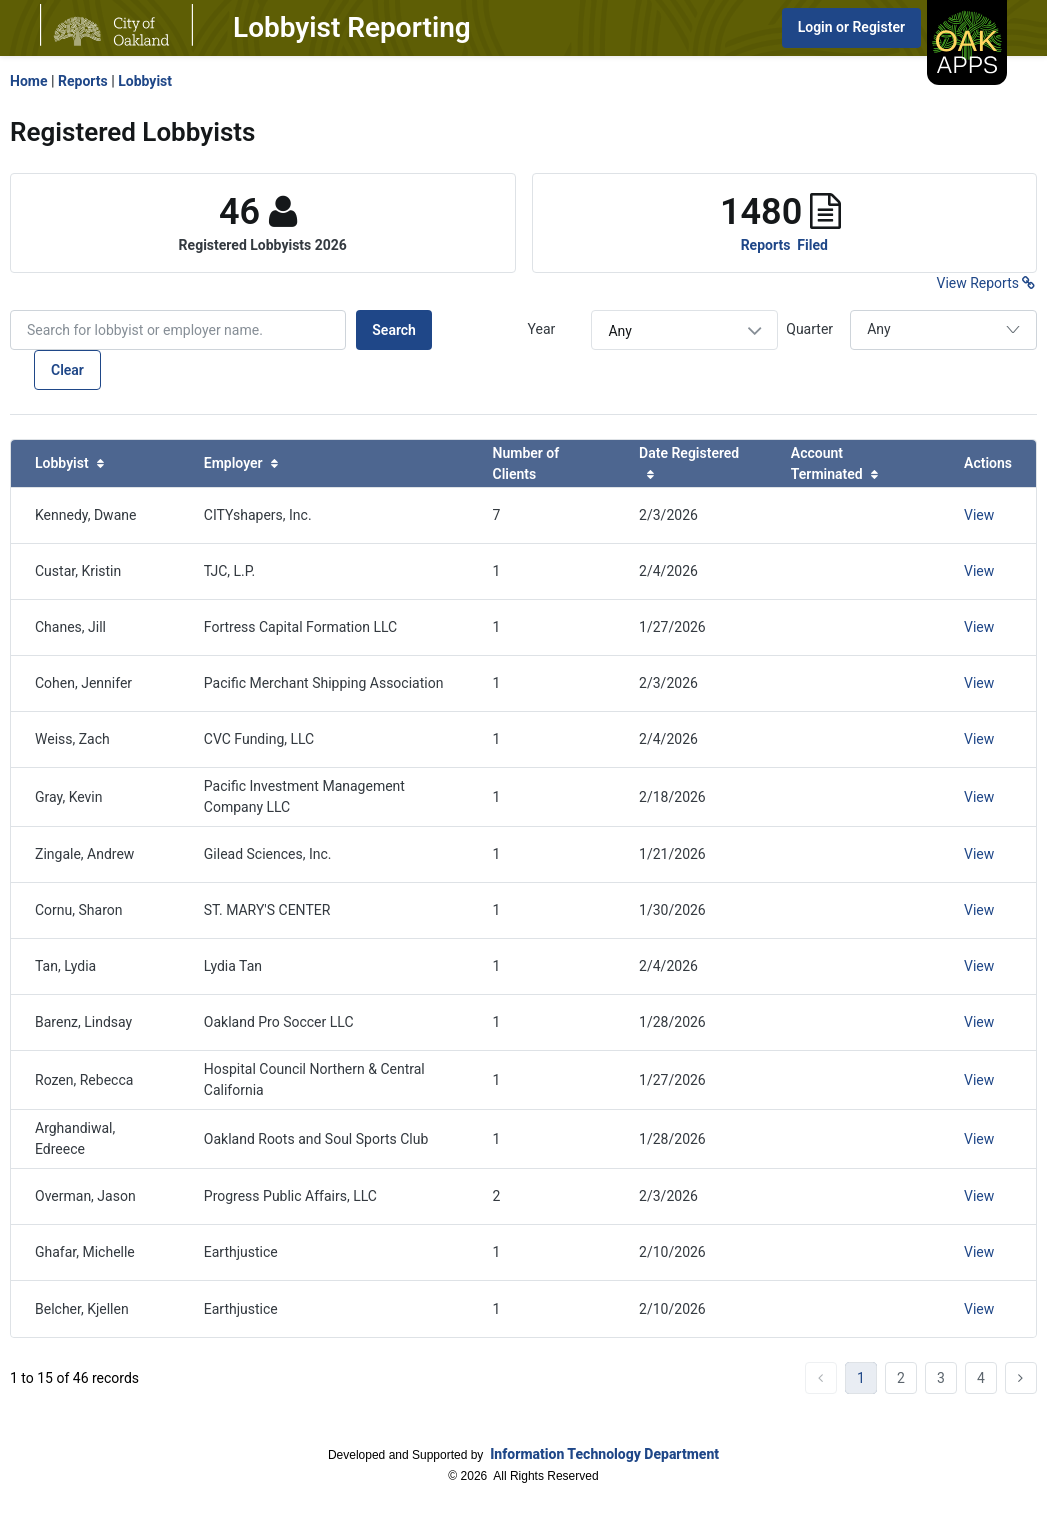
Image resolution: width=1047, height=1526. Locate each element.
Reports (83, 81)
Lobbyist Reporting (352, 27)
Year (542, 329)
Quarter (809, 329)
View (979, 515)
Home (28, 81)
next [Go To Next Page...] (1021, 1378)
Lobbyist (145, 81)
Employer (241, 463)
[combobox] (684, 330)
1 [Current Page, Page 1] (861, 1378)
